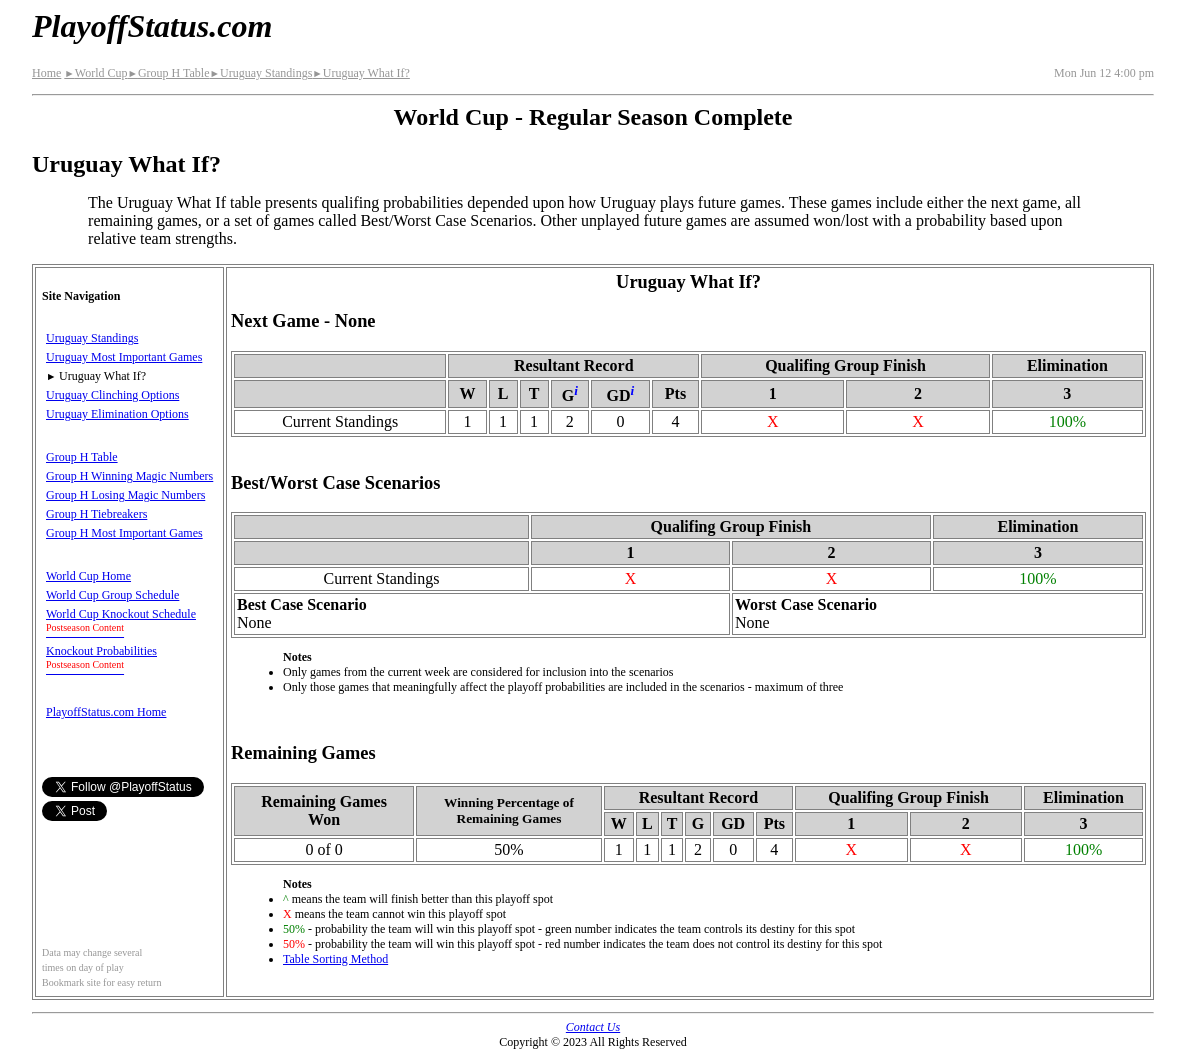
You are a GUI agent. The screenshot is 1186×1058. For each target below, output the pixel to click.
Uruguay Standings (261, 73)
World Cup (95, 73)
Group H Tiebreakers (96, 514)
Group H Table (168, 73)
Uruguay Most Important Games (124, 357)
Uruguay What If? (361, 73)
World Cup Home (88, 576)
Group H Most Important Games (124, 533)
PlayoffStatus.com (152, 26)
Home (46, 73)
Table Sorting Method (335, 959)
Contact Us (593, 1027)
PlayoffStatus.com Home (106, 712)
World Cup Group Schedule (112, 595)
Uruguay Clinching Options (112, 395)
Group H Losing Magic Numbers (125, 495)
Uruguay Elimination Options (117, 414)
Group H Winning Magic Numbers (129, 476)
